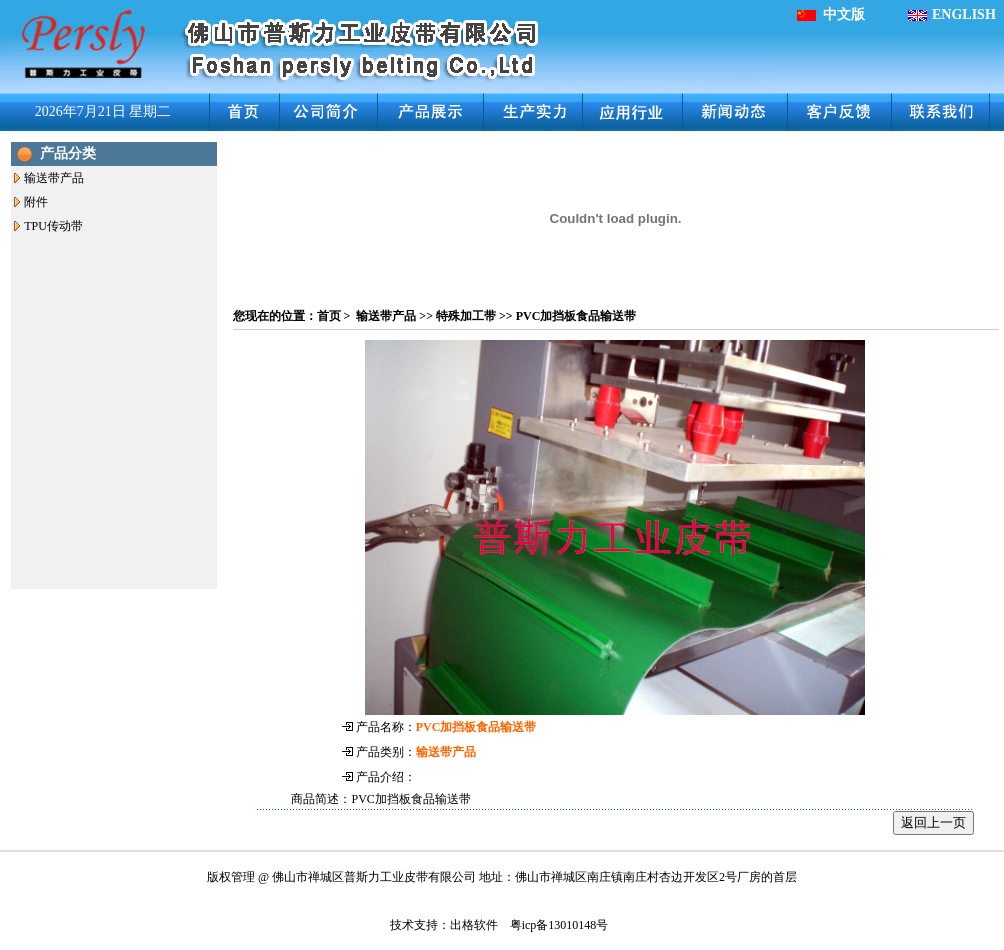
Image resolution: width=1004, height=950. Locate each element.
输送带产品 (54, 178)
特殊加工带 (466, 316)
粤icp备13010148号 (559, 925)
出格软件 (474, 925)
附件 (36, 202)
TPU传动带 (53, 226)
